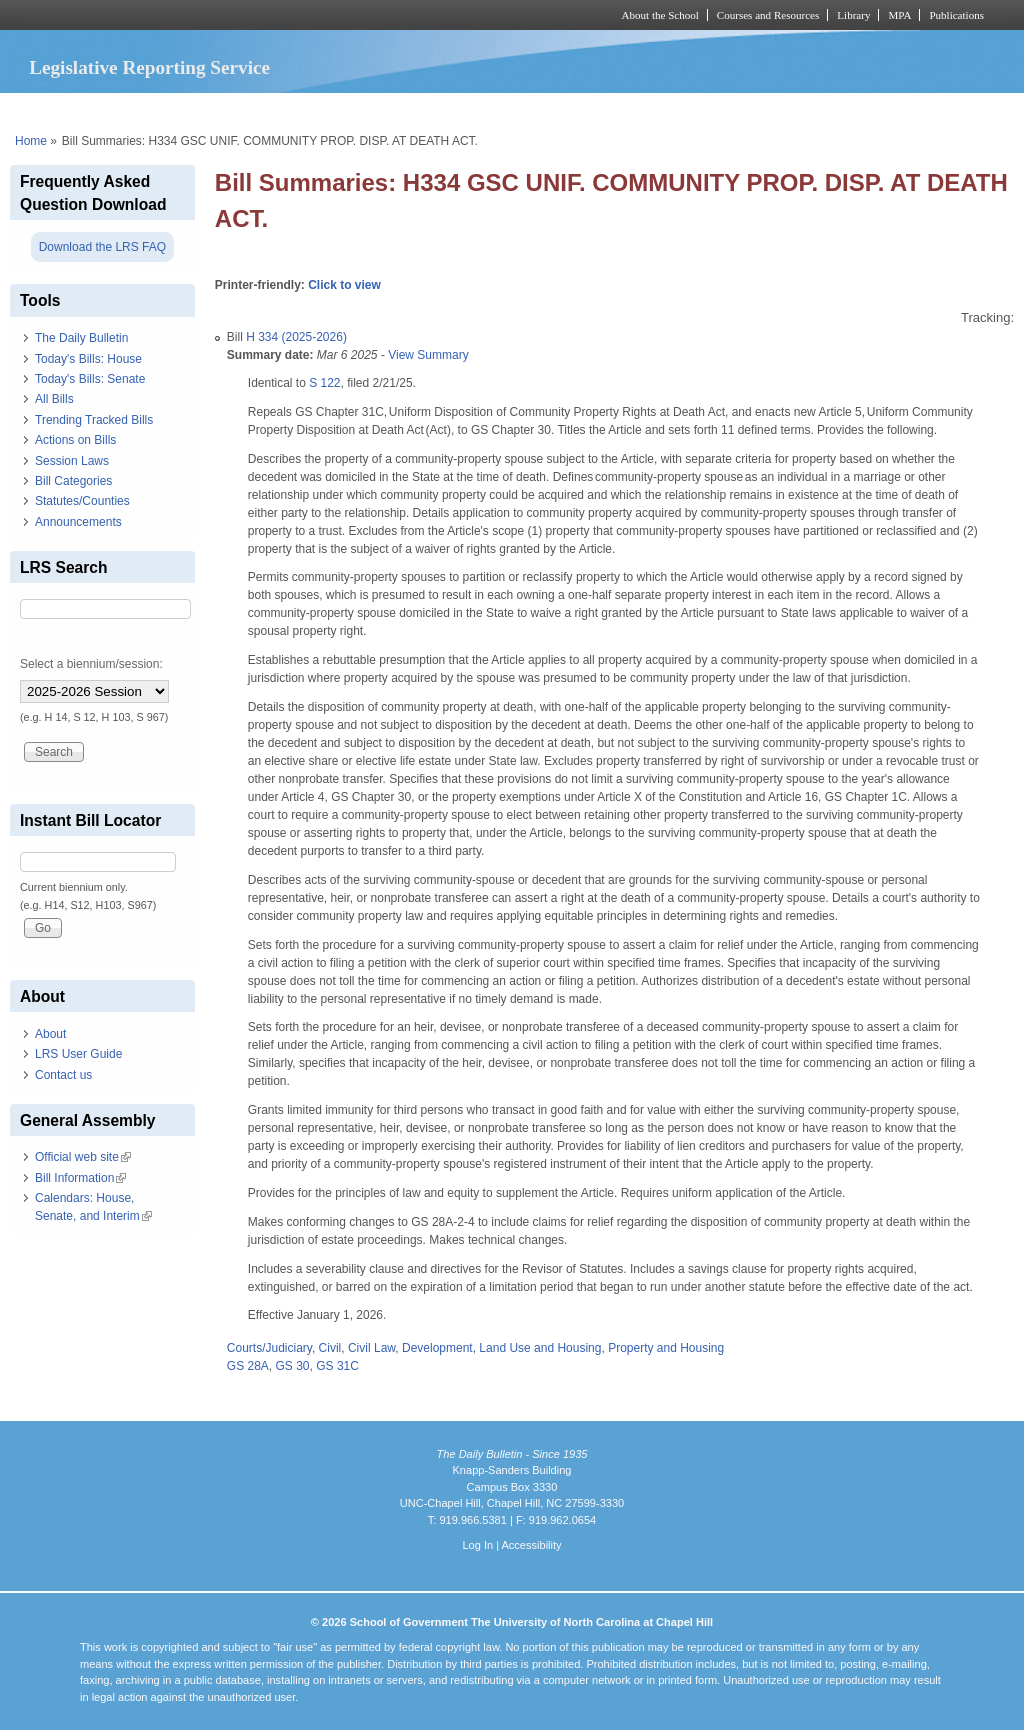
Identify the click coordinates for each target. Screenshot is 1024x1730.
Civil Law (371, 1348)
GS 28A (248, 1366)
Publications (956, 15)
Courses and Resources (768, 15)
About (50, 1034)
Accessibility (531, 1545)
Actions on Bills (75, 440)
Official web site (83, 1157)
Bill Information (80, 1178)
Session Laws (72, 461)
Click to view (344, 285)
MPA (899, 15)
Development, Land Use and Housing (501, 1348)
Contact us (63, 1075)
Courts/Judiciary (269, 1348)
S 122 (324, 383)
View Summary (428, 355)
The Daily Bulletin (81, 338)
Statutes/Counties (82, 501)
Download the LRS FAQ (102, 247)
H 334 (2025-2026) (296, 337)
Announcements (78, 522)
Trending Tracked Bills (94, 420)
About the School (660, 15)
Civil (330, 1348)
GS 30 (293, 1366)
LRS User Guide (78, 1054)
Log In (477, 1545)
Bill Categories (73, 481)
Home (31, 141)
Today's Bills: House (88, 359)
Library (853, 15)
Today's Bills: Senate (90, 379)
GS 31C (337, 1366)
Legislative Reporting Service (149, 67)
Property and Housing (666, 1348)
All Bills (54, 399)
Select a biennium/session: (91, 664)
